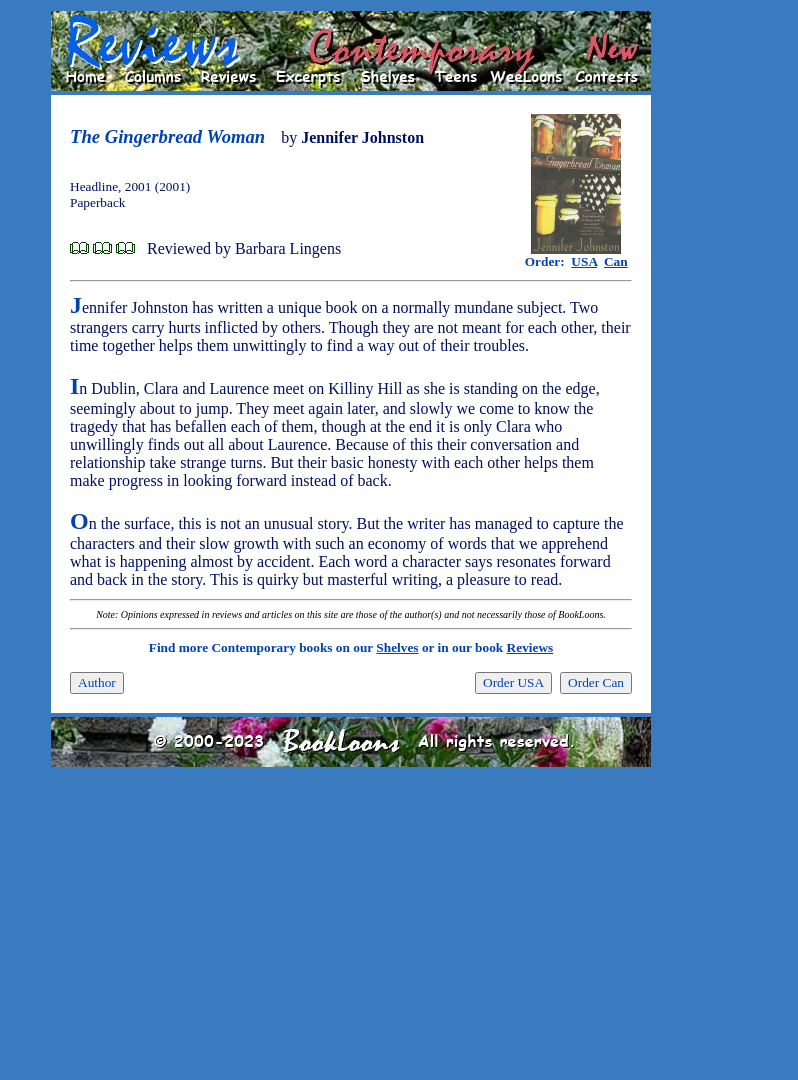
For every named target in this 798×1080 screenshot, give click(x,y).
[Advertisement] (715, 311)
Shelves (397, 647)
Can (616, 261)
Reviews (530, 647)
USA (584, 261)
